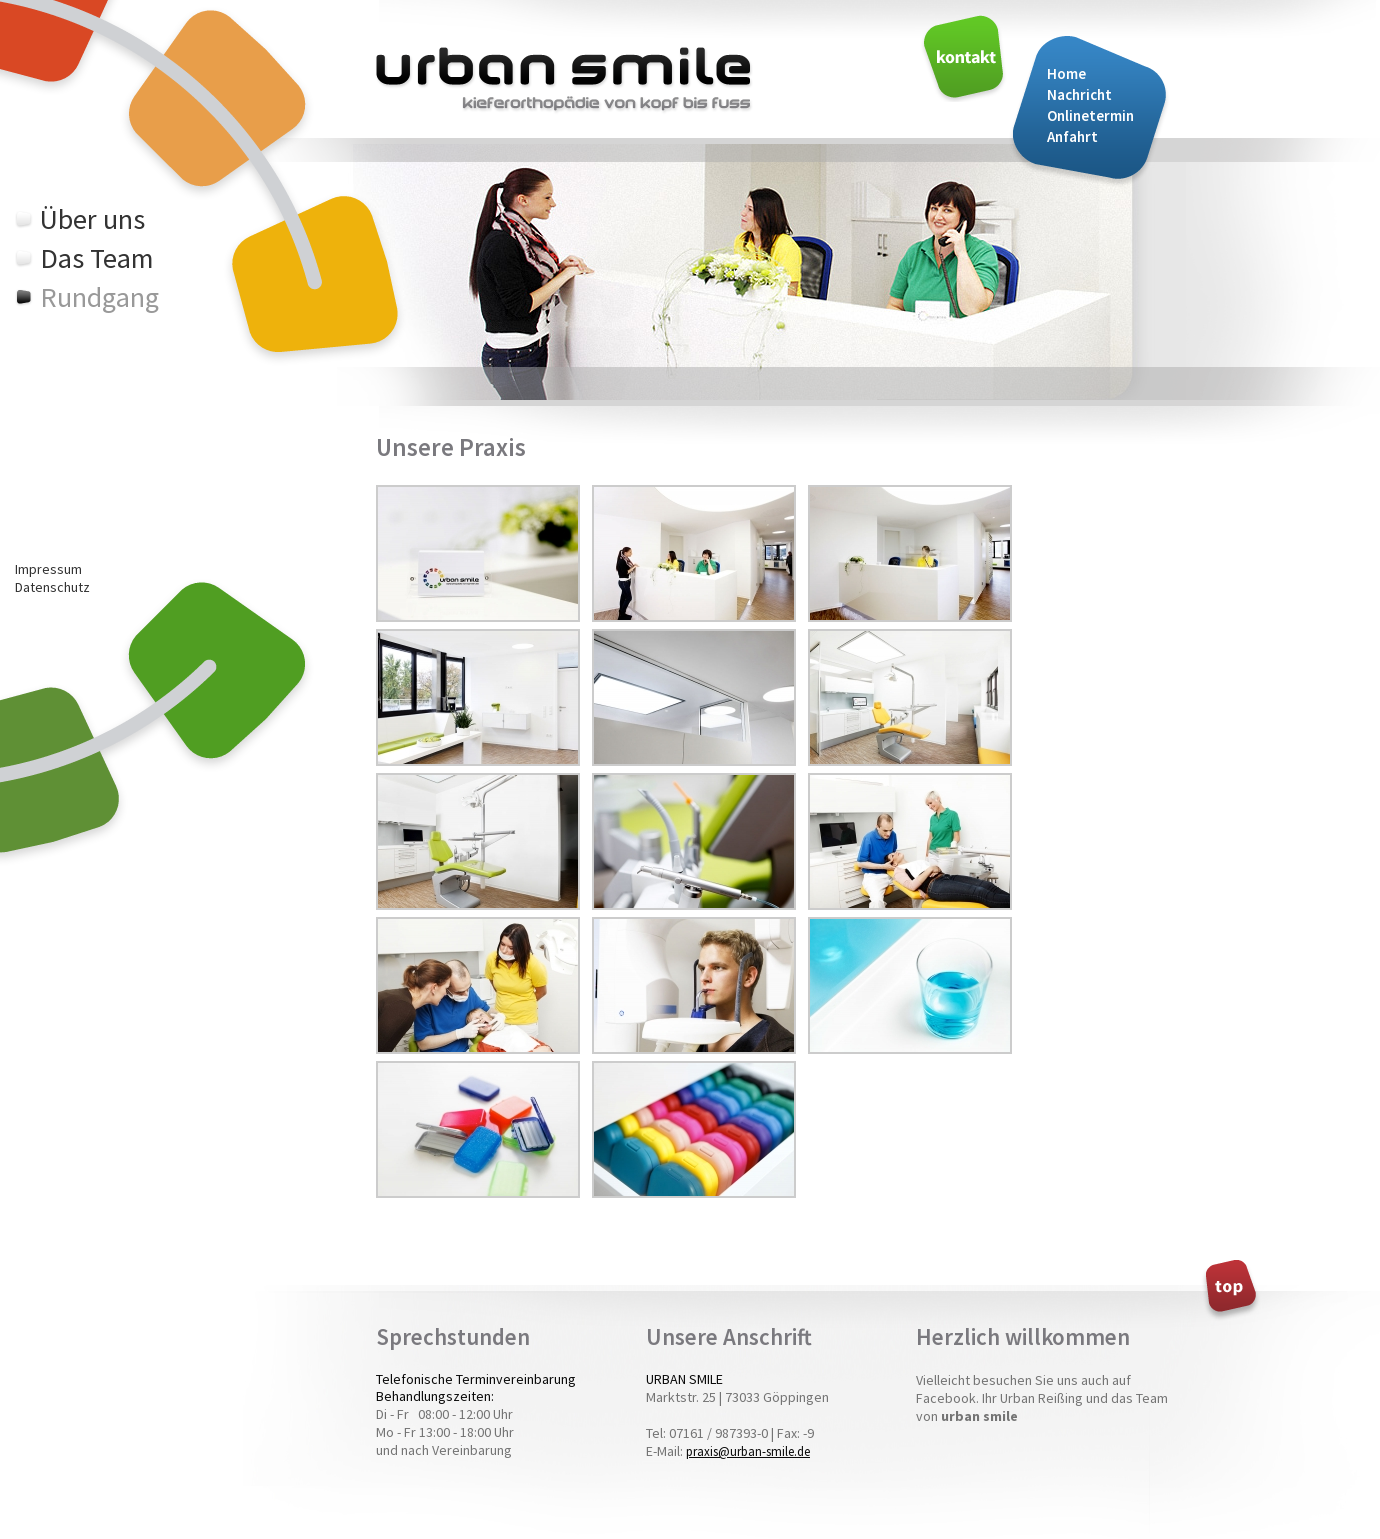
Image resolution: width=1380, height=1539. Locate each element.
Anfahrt (1072, 136)
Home (1066, 73)
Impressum (48, 569)
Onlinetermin (1090, 115)
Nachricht (1079, 94)
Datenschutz (52, 587)
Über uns (92, 219)
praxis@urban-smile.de (748, 1451)
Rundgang (99, 297)
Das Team (97, 258)
